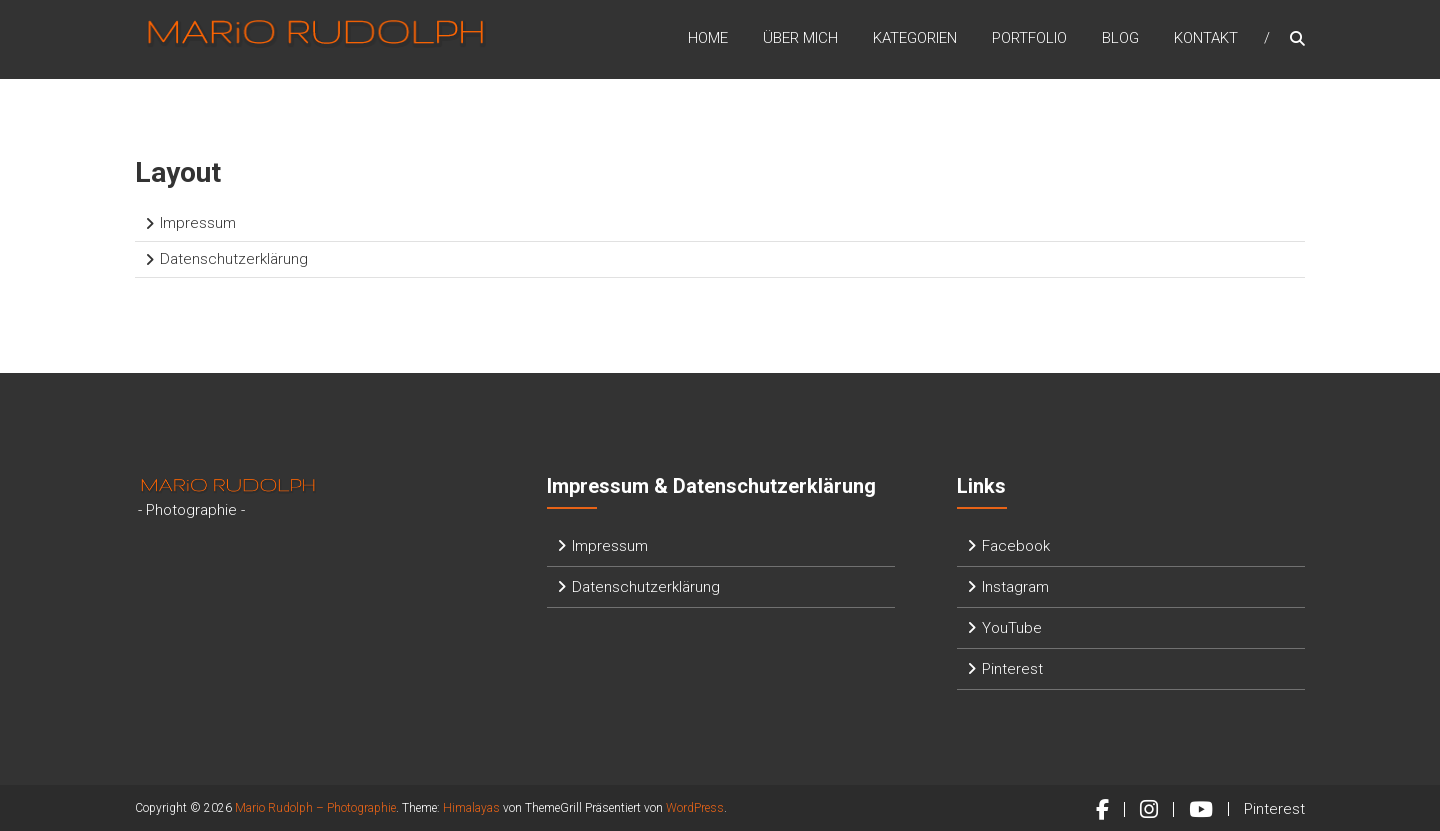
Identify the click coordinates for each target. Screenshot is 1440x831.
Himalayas (471, 808)
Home (708, 39)
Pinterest (1012, 669)
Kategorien (915, 39)
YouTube (1012, 628)
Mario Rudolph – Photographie (315, 808)
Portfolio (1029, 39)
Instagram (1015, 587)
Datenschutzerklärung (234, 259)
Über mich (800, 39)
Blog (1120, 39)
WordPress (695, 808)
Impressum (198, 223)
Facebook (1016, 546)
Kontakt (1206, 39)
